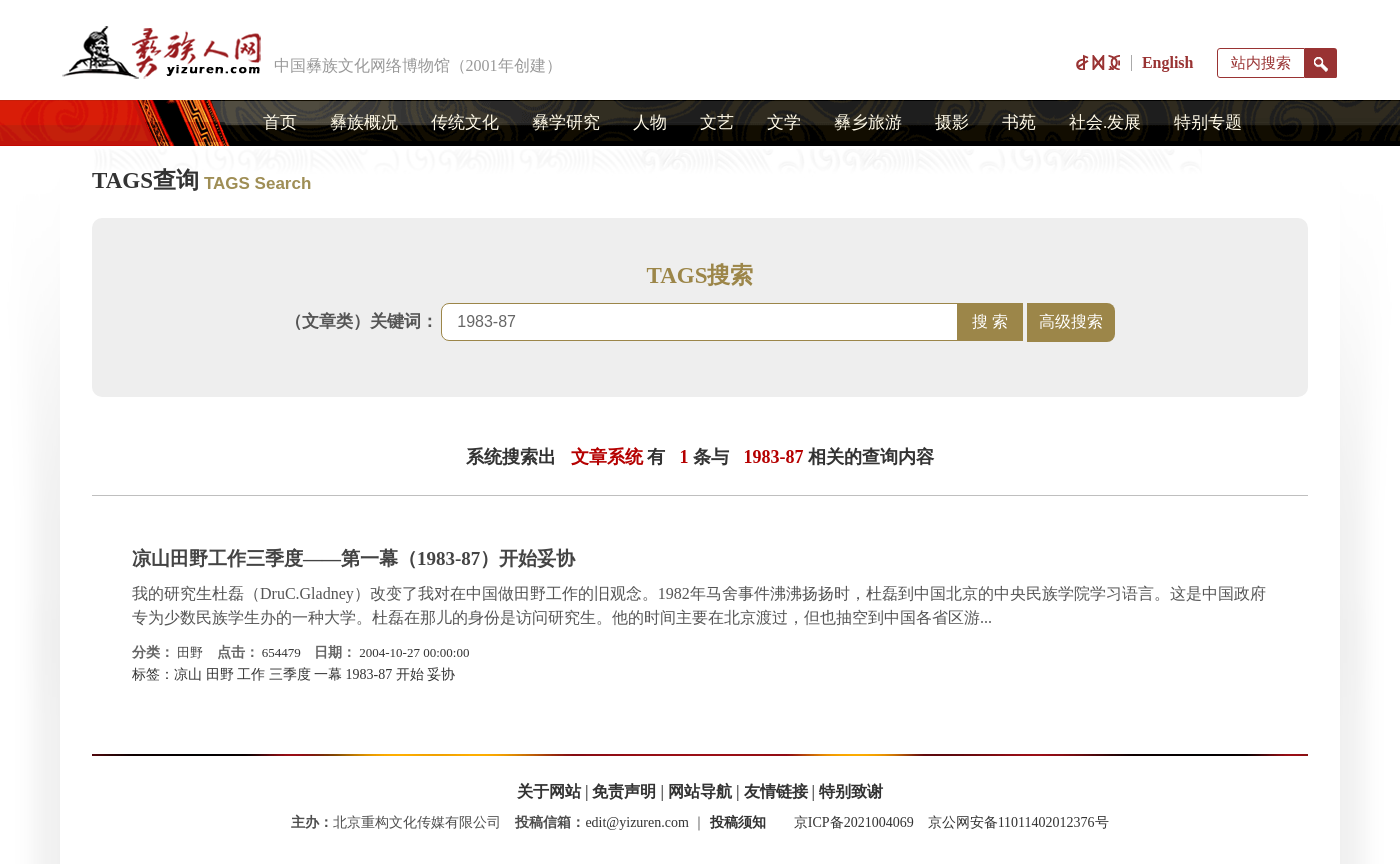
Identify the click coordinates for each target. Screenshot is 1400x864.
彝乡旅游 (868, 122)
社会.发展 (1105, 122)
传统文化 (465, 122)
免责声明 (624, 791)
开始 (410, 674)
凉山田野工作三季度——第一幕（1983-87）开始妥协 (353, 558)
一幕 (328, 674)
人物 (650, 122)
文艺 (717, 122)
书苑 (1019, 122)
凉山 (188, 674)
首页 (280, 122)
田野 (190, 652)
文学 (784, 122)
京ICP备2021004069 (854, 822)
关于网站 (549, 791)
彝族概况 (364, 122)
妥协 (441, 674)
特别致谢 (851, 791)
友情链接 (776, 791)
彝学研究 (566, 122)
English (1168, 62)
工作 (251, 674)
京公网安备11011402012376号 (1018, 822)
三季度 (290, 674)
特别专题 (1208, 122)
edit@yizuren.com (636, 822)
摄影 (952, 122)
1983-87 (369, 674)
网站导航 (700, 791)
